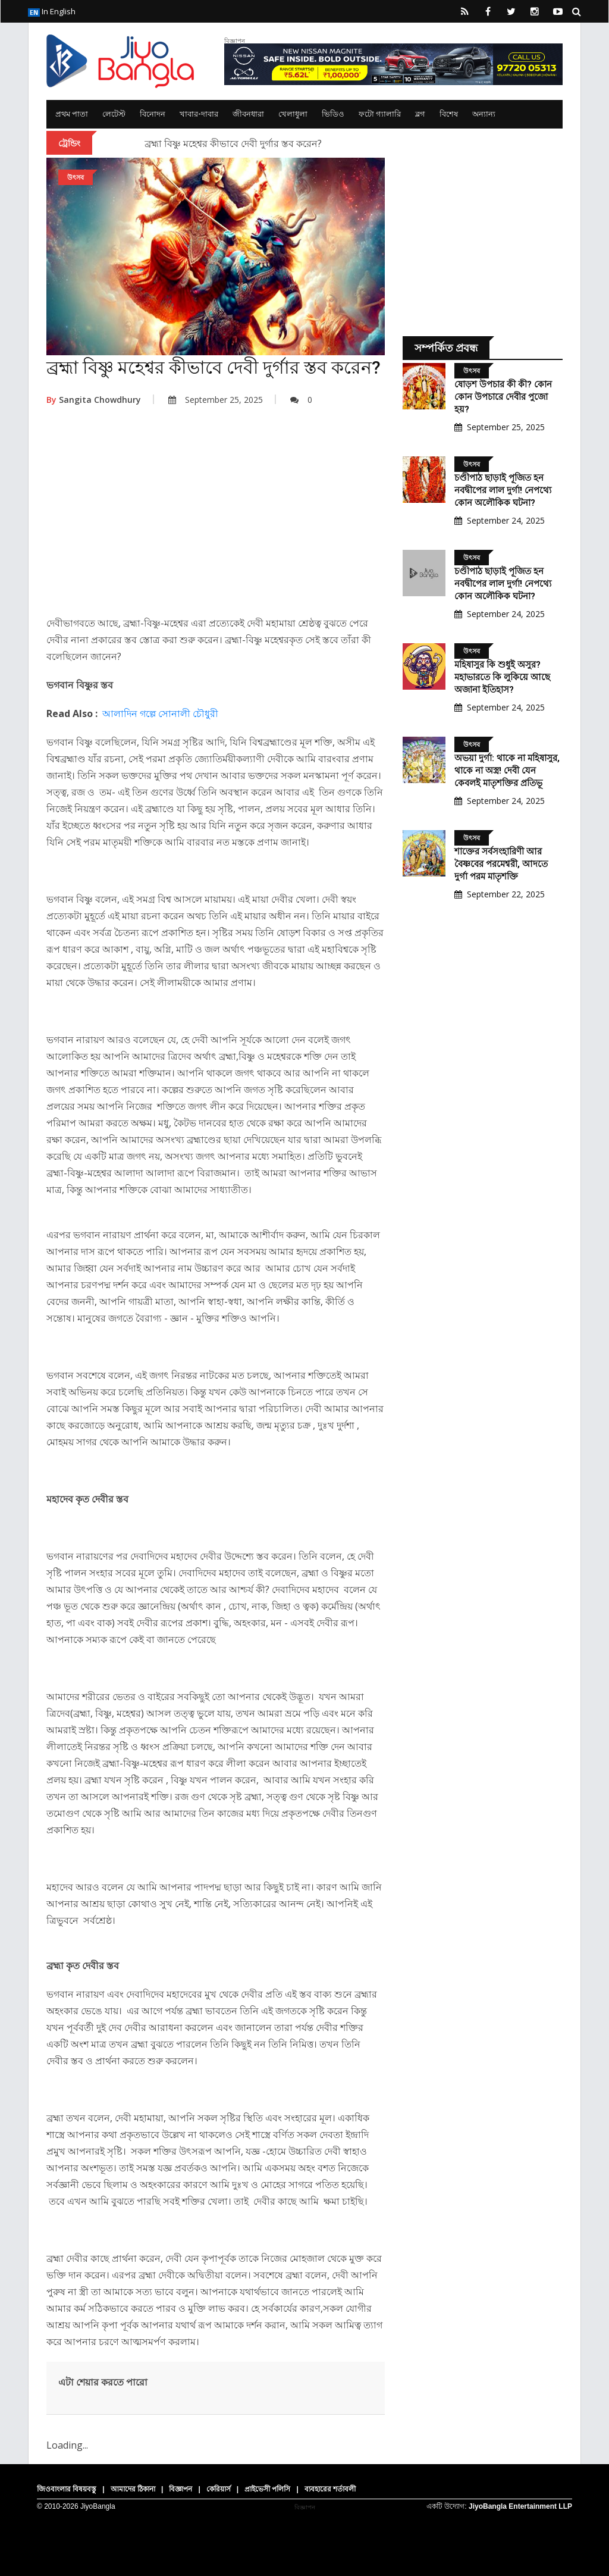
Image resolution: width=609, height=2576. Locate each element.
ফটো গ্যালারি (380, 113)
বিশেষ (449, 113)
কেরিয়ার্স (218, 2489)
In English (52, 11)
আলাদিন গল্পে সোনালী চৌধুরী (160, 713)
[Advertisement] (215, 519)
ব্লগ (420, 113)
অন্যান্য (483, 113)
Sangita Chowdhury (93, 399)
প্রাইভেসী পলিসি (267, 2489)
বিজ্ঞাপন (180, 2489)
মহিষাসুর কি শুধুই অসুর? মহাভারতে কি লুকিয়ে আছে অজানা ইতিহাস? (502, 677)
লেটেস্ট (113, 113)
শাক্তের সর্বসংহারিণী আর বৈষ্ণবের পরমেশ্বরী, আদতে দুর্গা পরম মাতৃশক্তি (501, 864)
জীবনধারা (248, 113)
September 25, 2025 (215, 399)
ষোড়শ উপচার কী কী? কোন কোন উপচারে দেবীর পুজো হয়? (503, 397)
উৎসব (75, 177)
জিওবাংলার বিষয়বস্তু (66, 2489)
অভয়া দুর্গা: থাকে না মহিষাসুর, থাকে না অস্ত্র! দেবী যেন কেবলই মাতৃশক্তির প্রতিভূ (507, 770)
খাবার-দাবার (199, 113)
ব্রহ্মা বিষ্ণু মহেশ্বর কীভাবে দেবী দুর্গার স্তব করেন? (233, 143)
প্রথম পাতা (71, 113)
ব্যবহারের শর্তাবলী (330, 2489)
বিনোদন (152, 113)
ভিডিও (333, 113)
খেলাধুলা (292, 113)
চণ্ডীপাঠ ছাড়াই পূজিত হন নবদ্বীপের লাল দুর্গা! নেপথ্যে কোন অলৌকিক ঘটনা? (502, 490)
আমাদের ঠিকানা (133, 2489)
